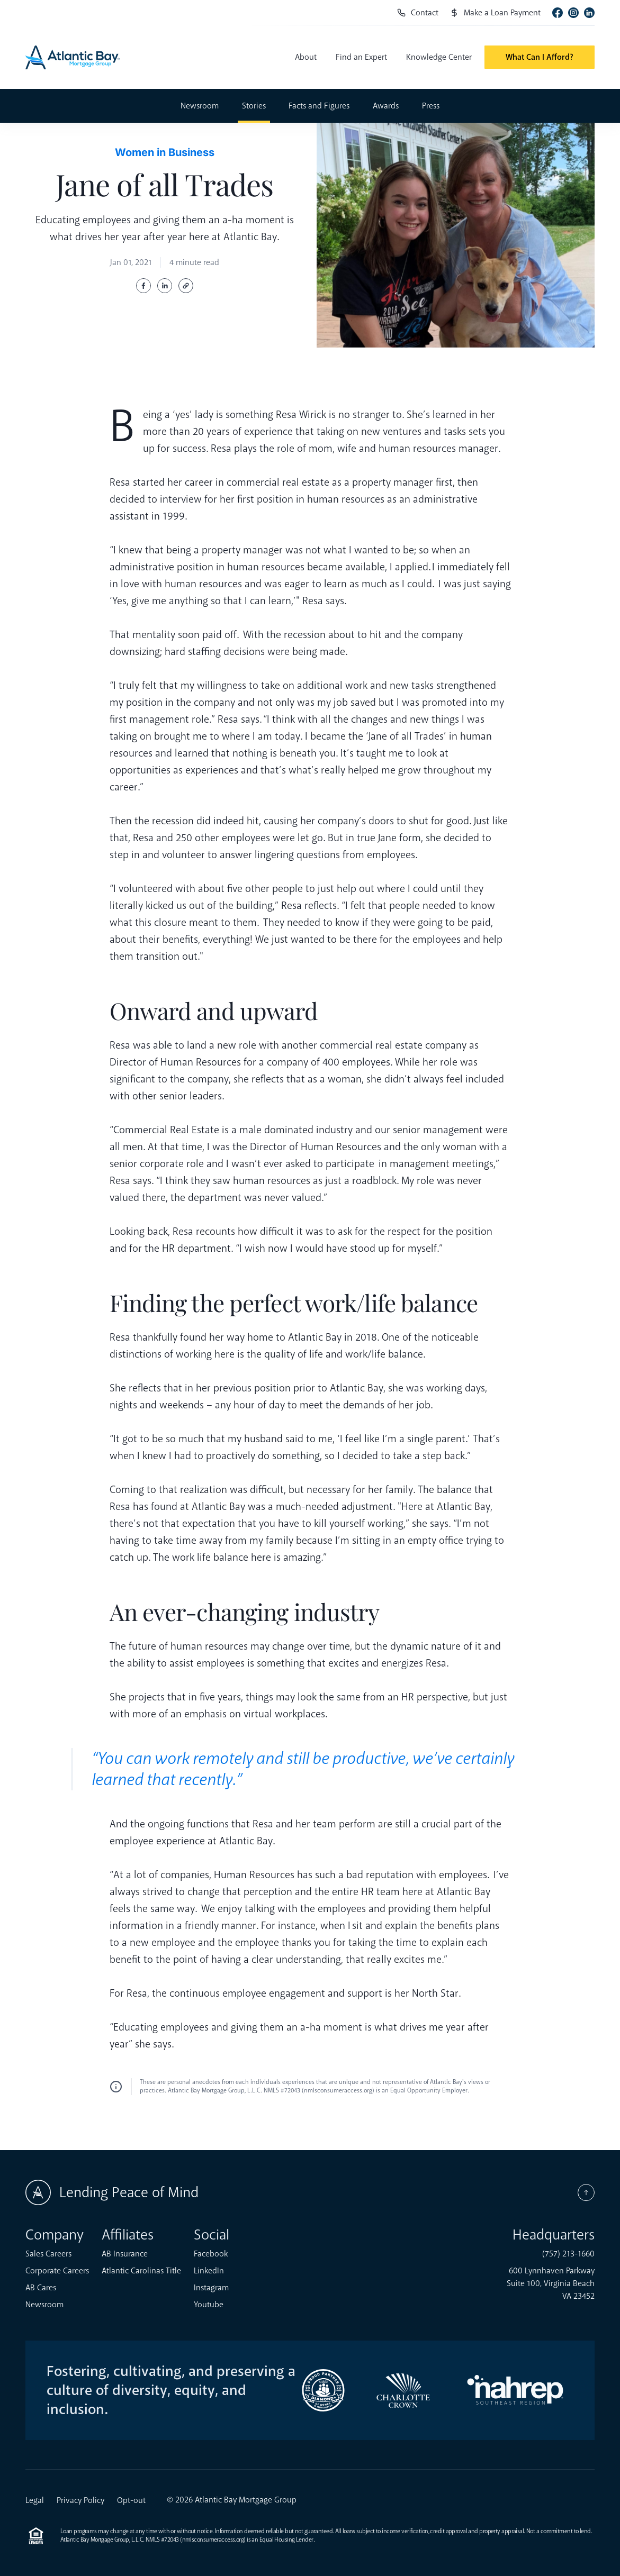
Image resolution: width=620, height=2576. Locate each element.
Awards (386, 106)
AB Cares (40, 2287)
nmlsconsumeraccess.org (213, 2540)
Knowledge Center (439, 57)
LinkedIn (209, 2270)
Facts (319, 106)
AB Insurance (125, 2254)
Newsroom (200, 106)
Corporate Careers (57, 2270)
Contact (417, 12)
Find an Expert (361, 57)
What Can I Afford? (539, 57)
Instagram (211, 2287)
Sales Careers (48, 2254)
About (306, 57)
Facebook (211, 2254)
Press (430, 106)
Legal (34, 2500)
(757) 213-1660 (568, 2254)
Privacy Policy (80, 2500)
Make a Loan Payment (495, 12)
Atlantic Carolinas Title (141, 2270)
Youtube (208, 2304)
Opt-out (131, 2500)
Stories (254, 106)
